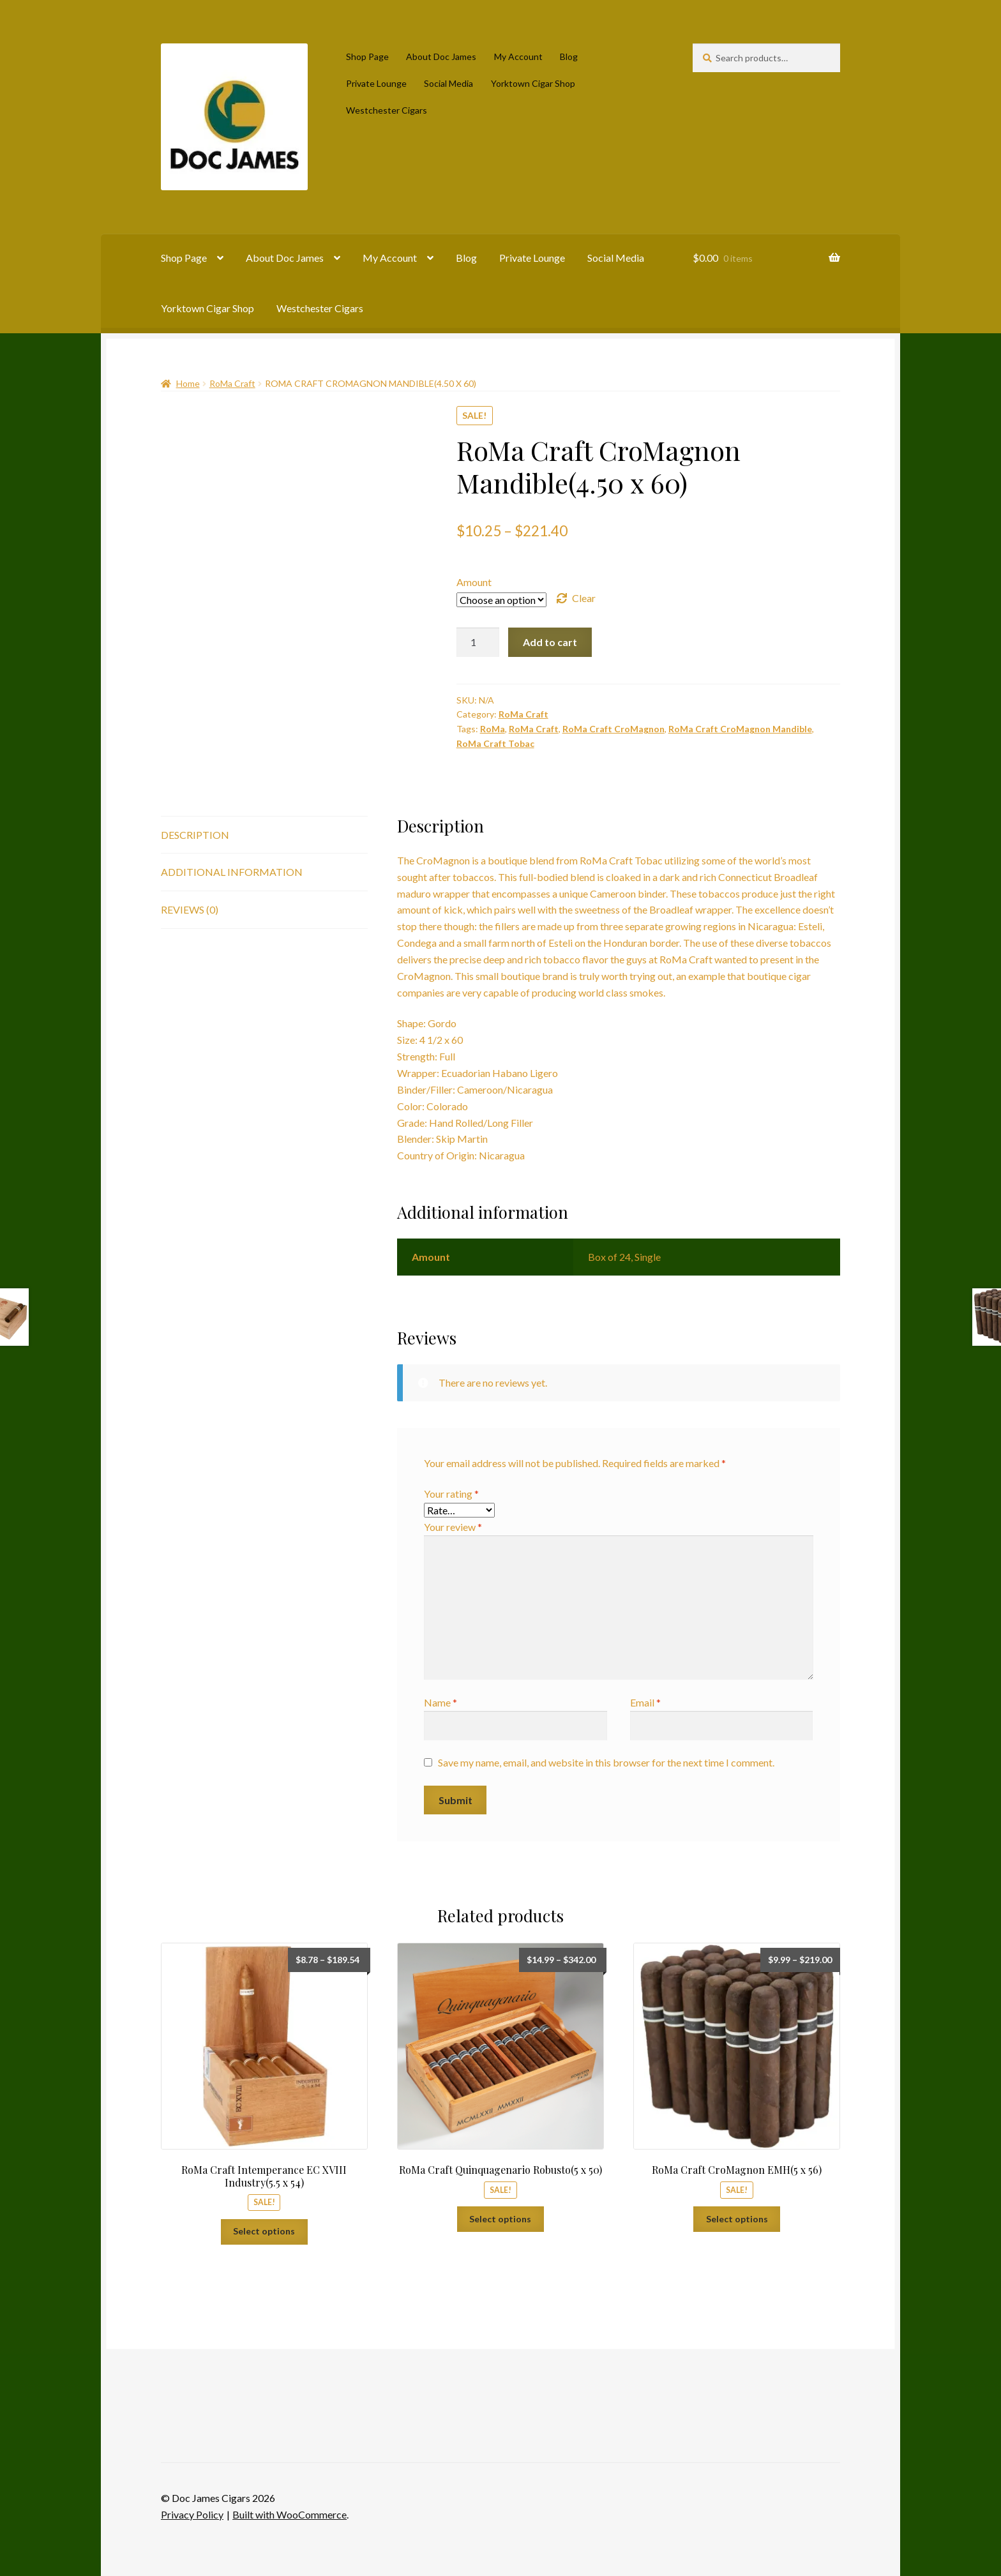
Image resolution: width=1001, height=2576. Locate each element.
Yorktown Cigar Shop (533, 83)
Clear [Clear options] (584, 598)
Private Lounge (376, 83)
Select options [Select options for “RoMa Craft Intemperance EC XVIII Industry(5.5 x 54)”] (264, 2231)
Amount (474, 582)
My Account (518, 56)
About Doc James (441, 56)
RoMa (492, 728)
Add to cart (550, 642)
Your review (453, 1527)
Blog (569, 56)
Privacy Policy (192, 2514)
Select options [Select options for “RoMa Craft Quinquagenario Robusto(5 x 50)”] (500, 2218)
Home (188, 383)
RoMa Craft (232, 383)
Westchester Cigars (386, 110)
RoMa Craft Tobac (495, 743)
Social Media (448, 83)
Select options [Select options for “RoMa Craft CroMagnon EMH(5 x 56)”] (737, 2218)
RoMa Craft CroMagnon (613, 728)
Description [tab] (195, 835)
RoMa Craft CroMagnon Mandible (740, 728)
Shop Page (367, 56)
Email (645, 1702)
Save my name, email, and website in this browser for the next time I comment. (606, 1762)
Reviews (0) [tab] (189, 909)
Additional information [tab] (232, 872)
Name (440, 1702)
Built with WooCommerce (289, 2514)
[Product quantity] (478, 642)
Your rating (451, 1494)
